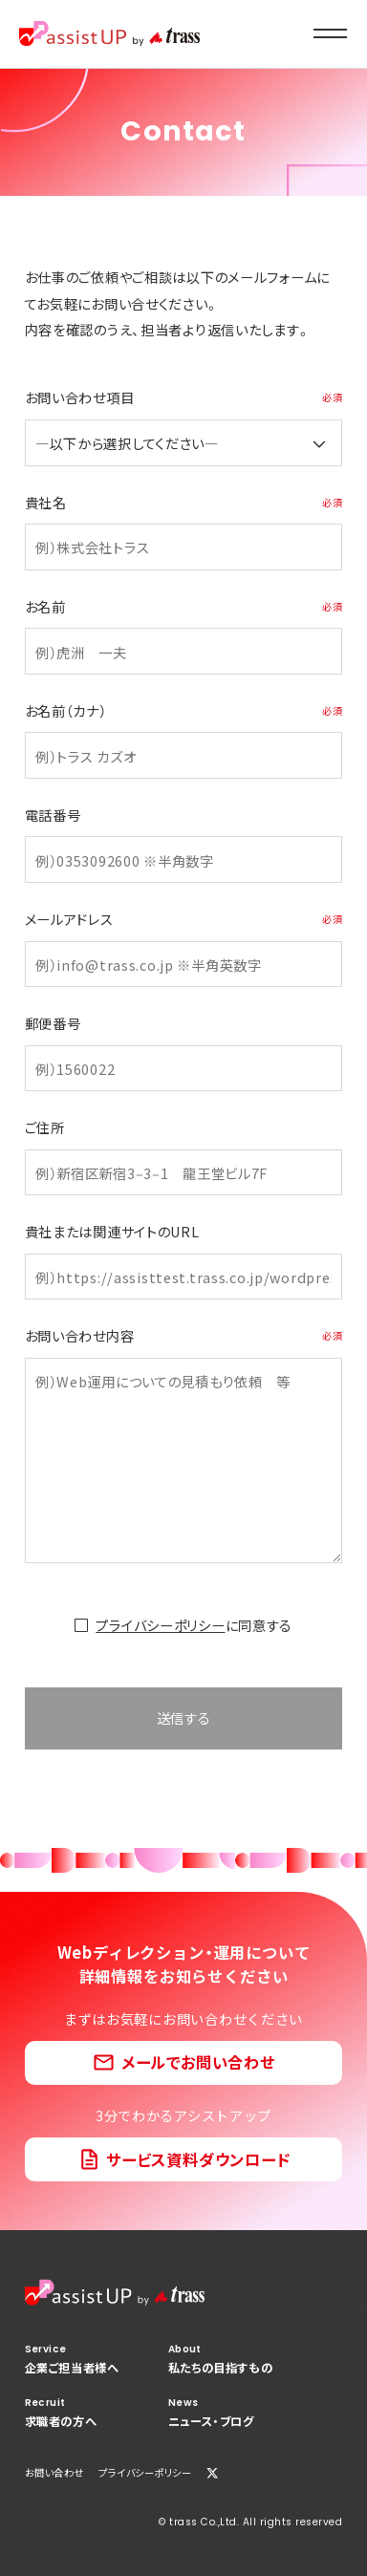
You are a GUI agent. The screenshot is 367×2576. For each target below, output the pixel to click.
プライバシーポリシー (160, 1625)
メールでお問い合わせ (198, 2061)
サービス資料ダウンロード (198, 2159)
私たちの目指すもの (220, 2359)
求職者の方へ (72, 2413)
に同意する (194, 1625)
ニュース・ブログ (220, 2413)
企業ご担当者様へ (72, 2359)
